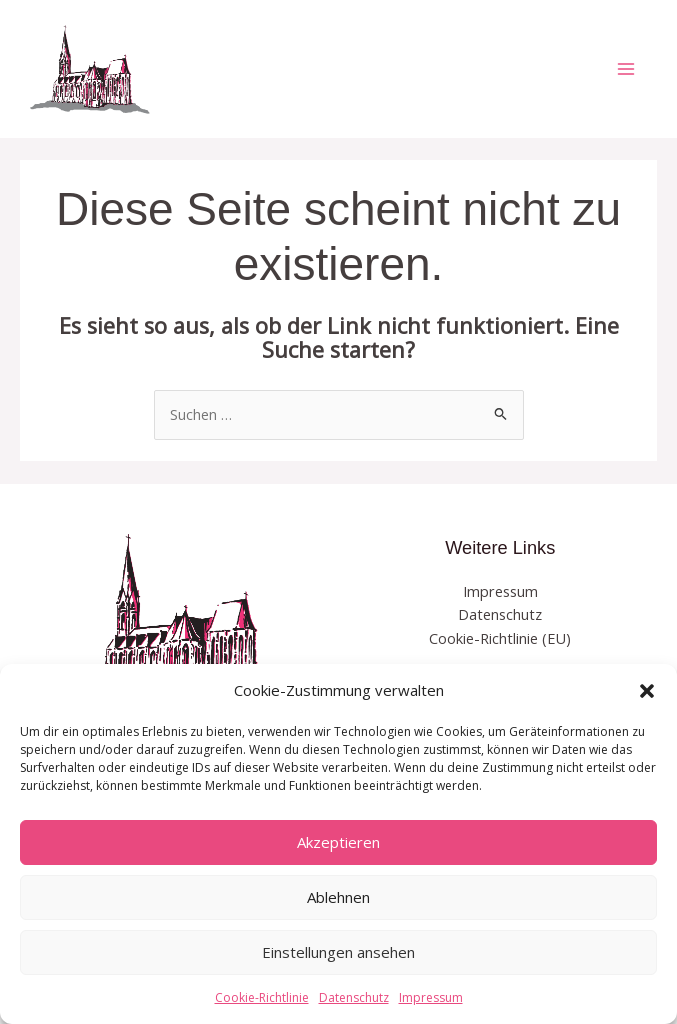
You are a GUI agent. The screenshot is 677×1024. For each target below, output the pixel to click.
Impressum (431, 997)
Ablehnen (338, 897)
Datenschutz (354, 997)
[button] (647, 691)
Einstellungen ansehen (338, 952)
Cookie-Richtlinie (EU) (500, 638)
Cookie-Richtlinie (262, 997)
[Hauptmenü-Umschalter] (626, 69)
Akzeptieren (338, 842)
